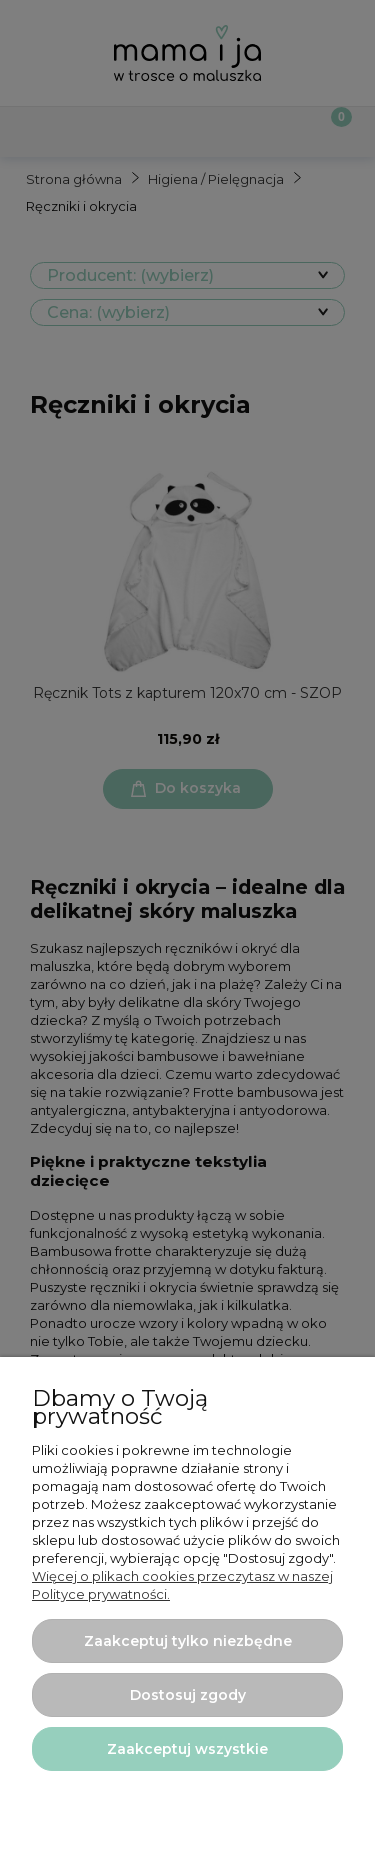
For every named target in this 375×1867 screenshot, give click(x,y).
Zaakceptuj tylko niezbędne (188, 1641)
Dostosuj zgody (188, 1695)
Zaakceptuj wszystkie (187, 1749)
